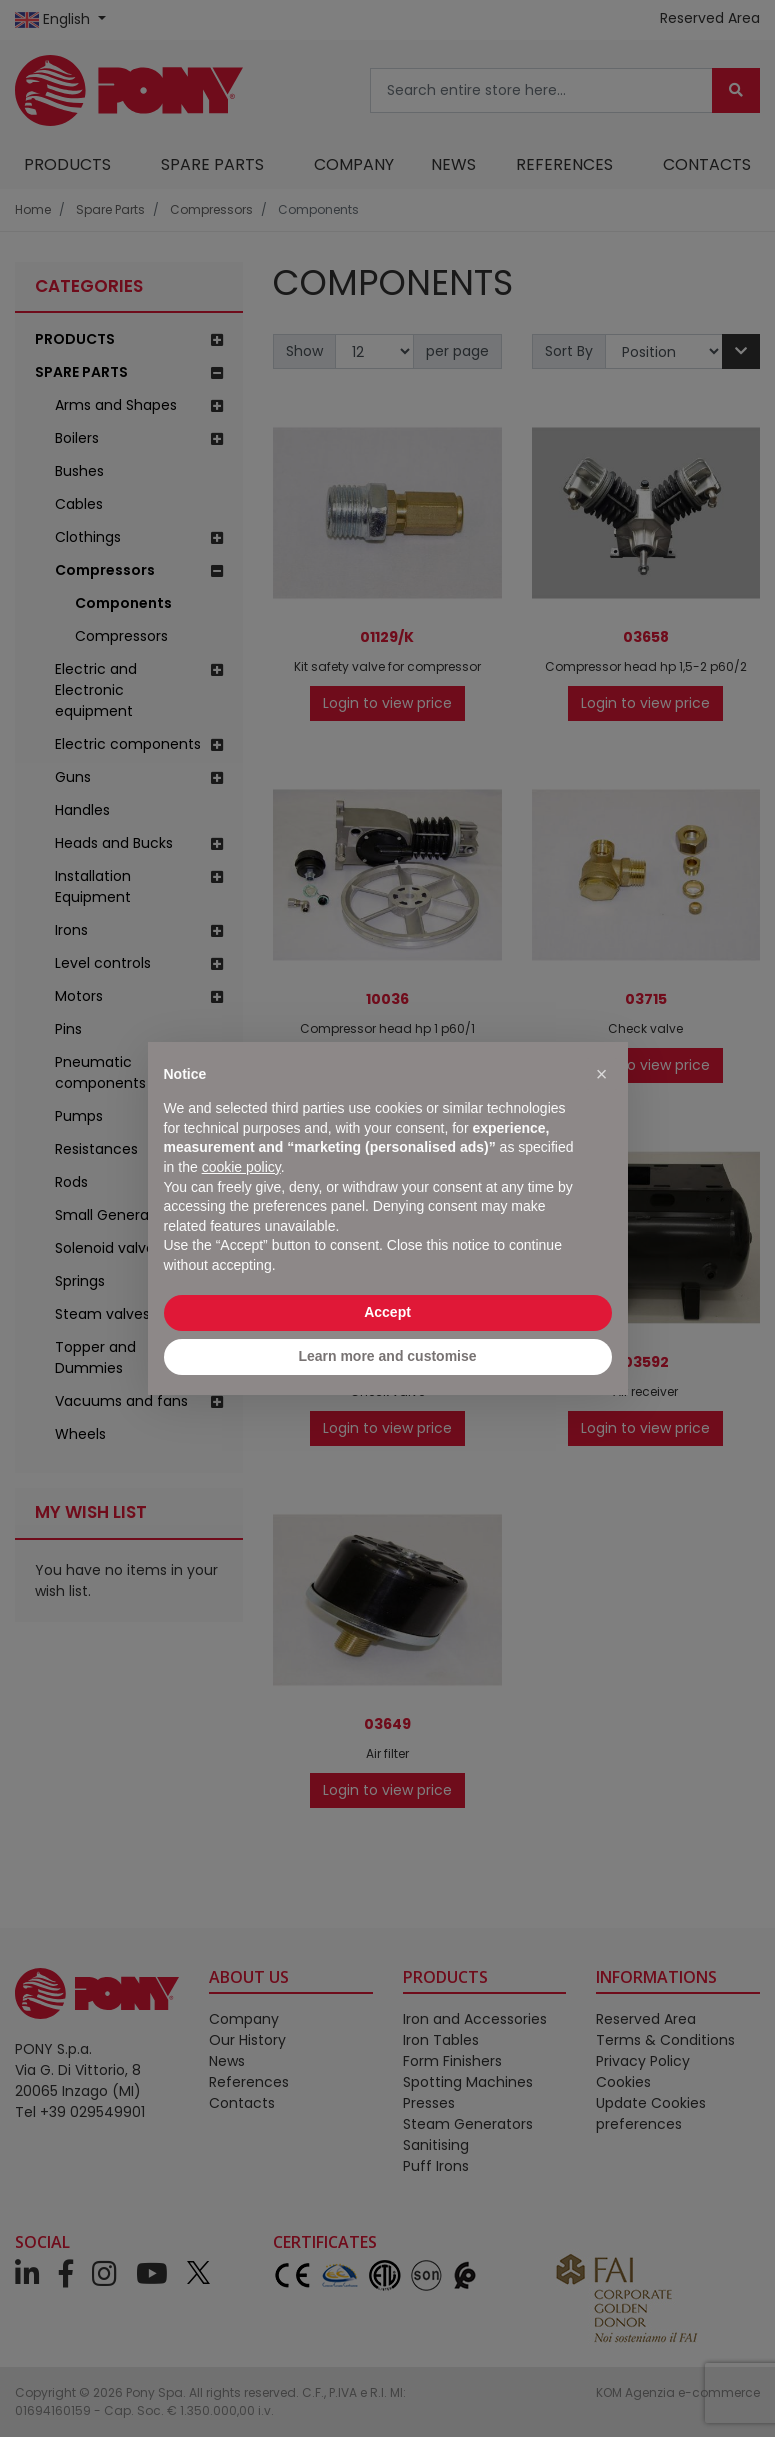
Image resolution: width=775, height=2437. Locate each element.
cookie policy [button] (241, 1167)
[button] (602, 1074)
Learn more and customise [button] (387, 1356)
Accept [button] (387, 1312)
